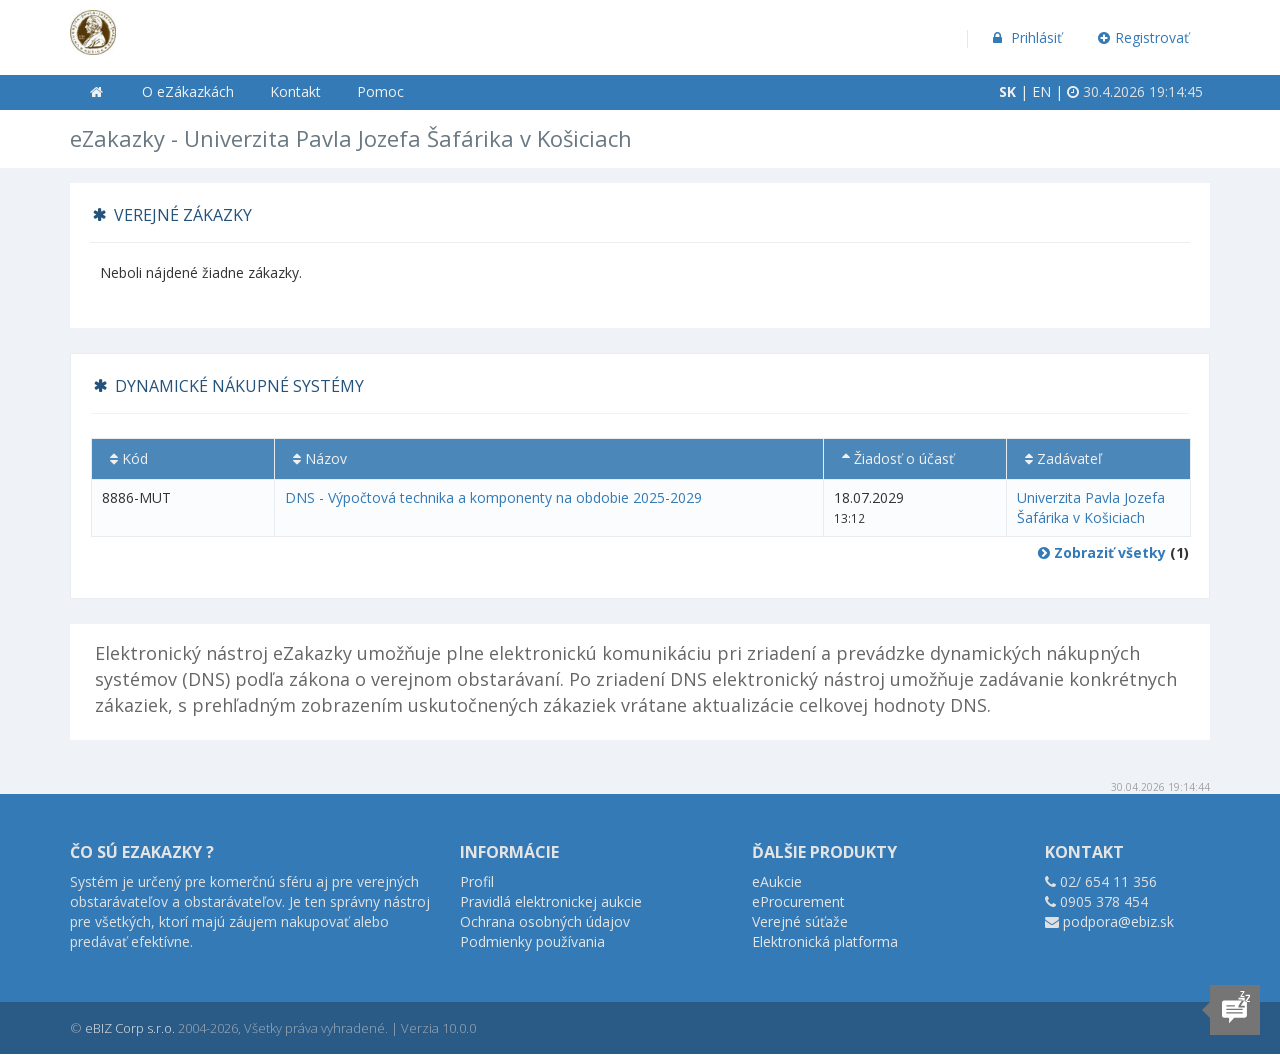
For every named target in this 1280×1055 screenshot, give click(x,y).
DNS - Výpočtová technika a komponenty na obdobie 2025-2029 (493, 497)
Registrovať (1144, 37)
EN (1041, 91)
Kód (129, 458)
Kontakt (295, 91)
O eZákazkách (188, 91)
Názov (320, 458)
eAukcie (777, 881)
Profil (477, 881)
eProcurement (798, 901)
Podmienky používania (532, 941)
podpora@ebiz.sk (1118, 921)
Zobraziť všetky (1102, 552)
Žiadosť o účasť (898, 458)
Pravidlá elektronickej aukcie (551, 901)
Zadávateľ (1063, 458)
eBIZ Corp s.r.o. (130, 1028)
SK (1007, 91)
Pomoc (380, 91)
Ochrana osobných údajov (545, 921)
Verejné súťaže (800, 921)
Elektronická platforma (825, 941)
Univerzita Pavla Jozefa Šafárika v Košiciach (1091, 507)
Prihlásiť (1025, 37)
